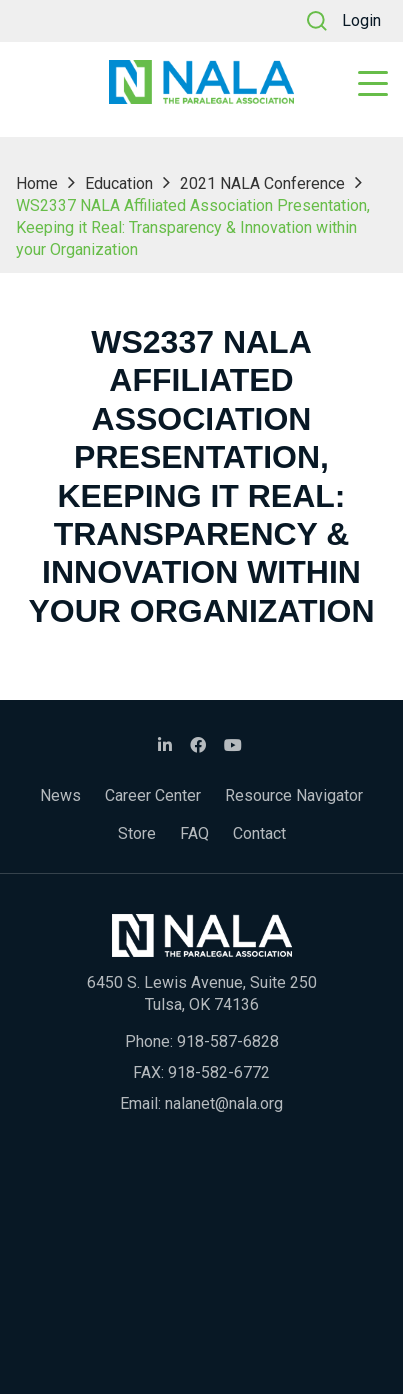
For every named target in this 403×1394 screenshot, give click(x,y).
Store (137, 833)
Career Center (153, 795)
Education (119, 183)
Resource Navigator (294, 795)
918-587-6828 (228, 1041)
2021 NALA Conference (262, 183)
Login (361, 20)
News (60, 795)
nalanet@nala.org (224, 1103)
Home (37, 183)
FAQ (194, 833)
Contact (259, 833)
